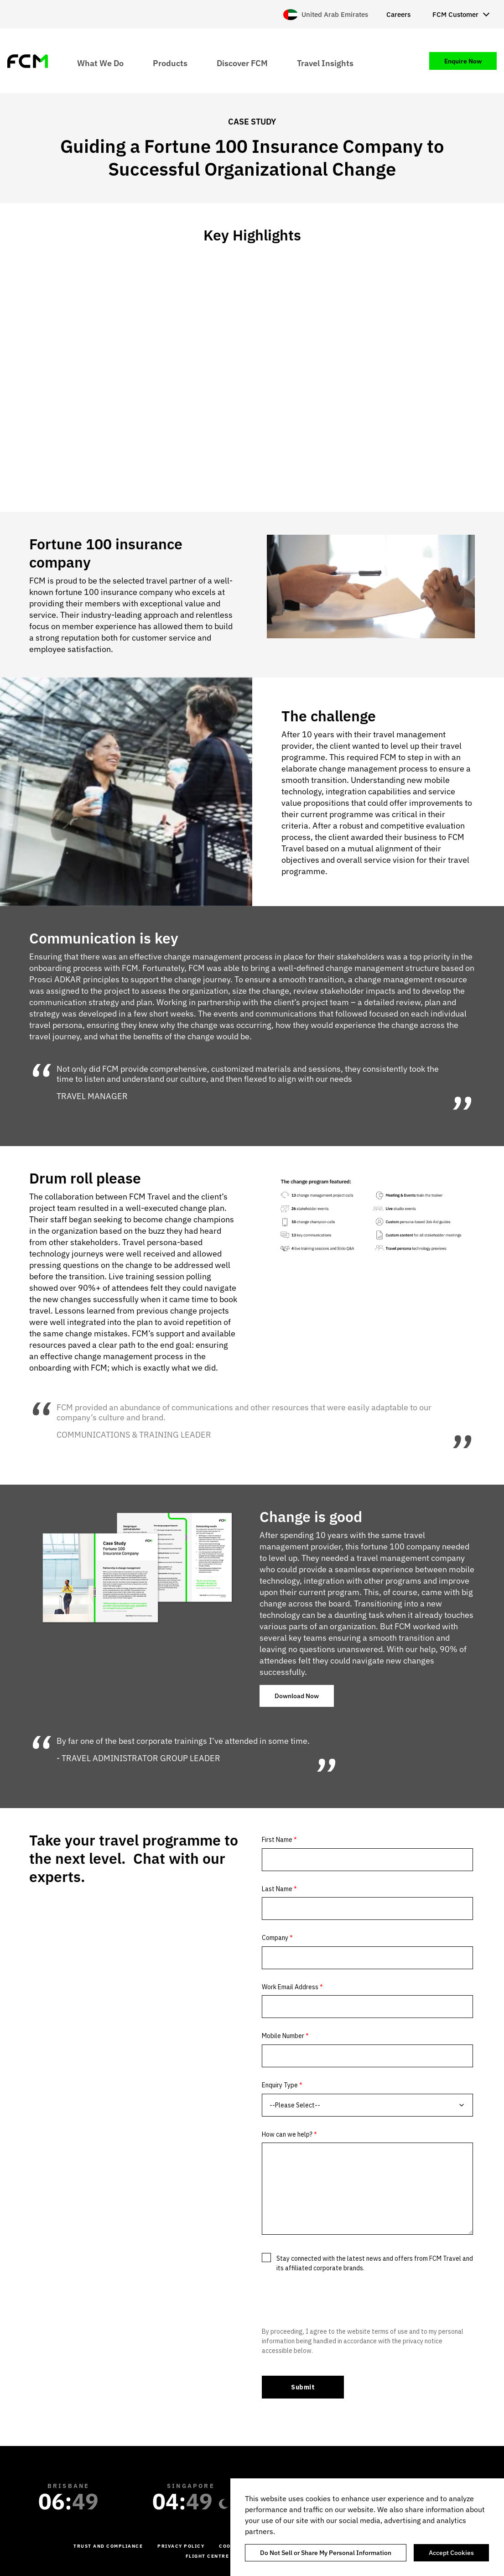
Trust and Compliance (108, 2546)
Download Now (297, 1696)
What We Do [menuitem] (100, 63)
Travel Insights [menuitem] (325, 63)
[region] (367, 2527)
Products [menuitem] (170, 63)
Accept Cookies (451, 2553)
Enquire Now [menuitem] (463, 61)
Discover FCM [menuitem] (242, 63)
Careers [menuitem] (398, 14)
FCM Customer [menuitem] (455, 14)
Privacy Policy (180, 2546)
